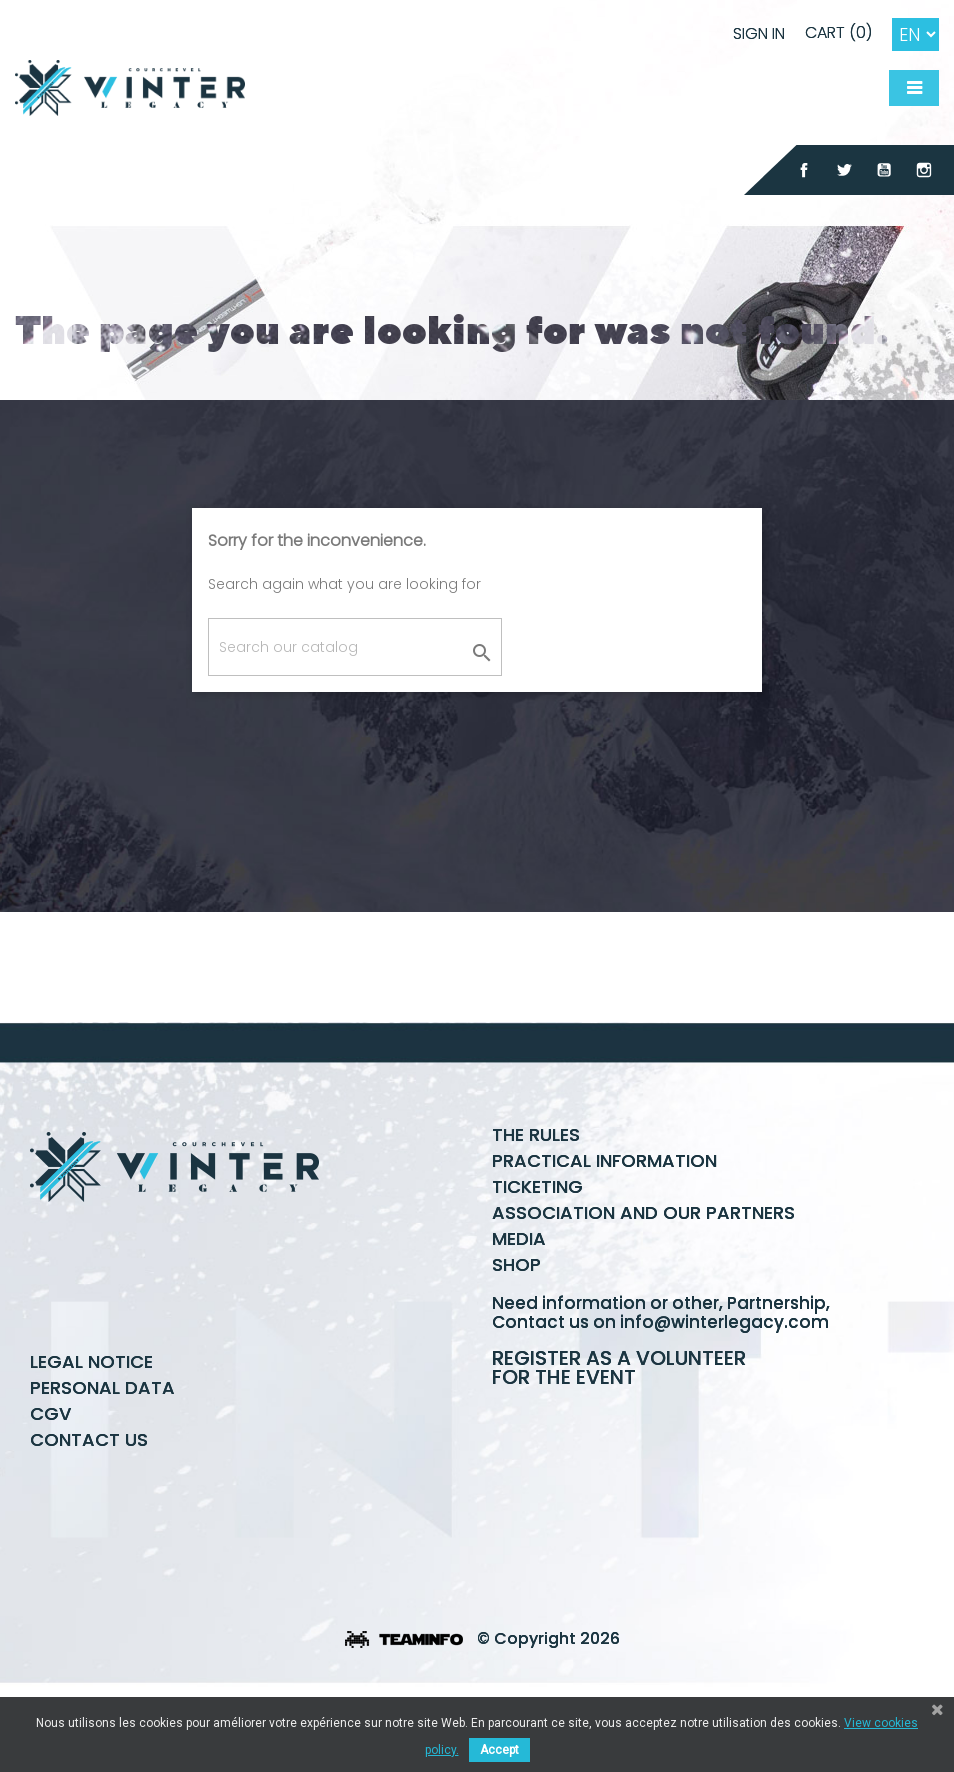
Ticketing (537, 1260)
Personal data (102, 1461)
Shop (516, 1338)
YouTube (884, 170)
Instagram (924, 170)
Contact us (89, 1513)
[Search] (355, 647)
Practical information (604, 1234)
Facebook (804, 170)
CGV (50, 1487)
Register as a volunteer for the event (619, 1441)
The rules (536, 1208)
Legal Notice (91, 1435)
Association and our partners (643, 1286)
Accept (499, 1750)
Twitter (844, 170)
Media (519, 1312)
